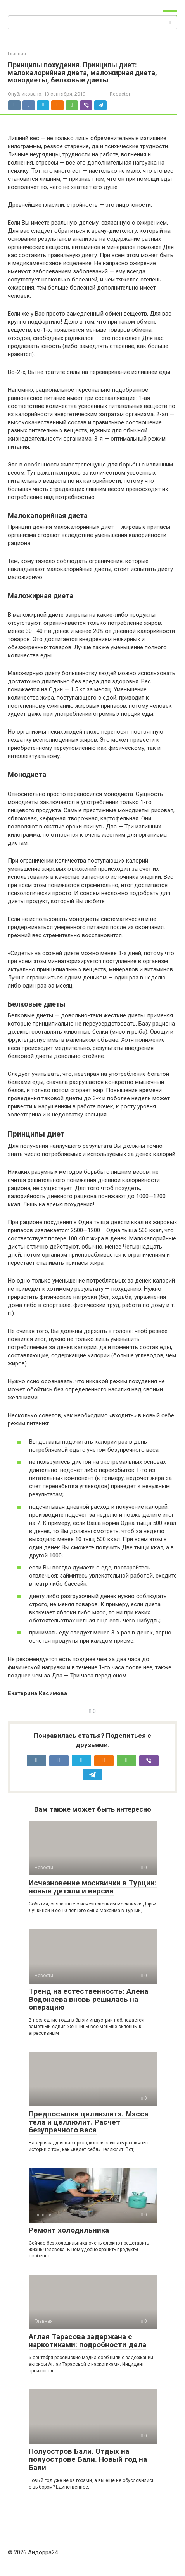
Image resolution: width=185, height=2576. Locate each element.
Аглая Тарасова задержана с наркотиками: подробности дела (87, 2340)
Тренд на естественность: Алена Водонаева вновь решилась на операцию (88, 1999)
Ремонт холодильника (69, 2230)
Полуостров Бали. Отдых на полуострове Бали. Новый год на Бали (88, 2459)
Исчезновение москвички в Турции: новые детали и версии (93, 1886)
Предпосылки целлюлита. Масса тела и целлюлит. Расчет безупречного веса (88, 2122)
